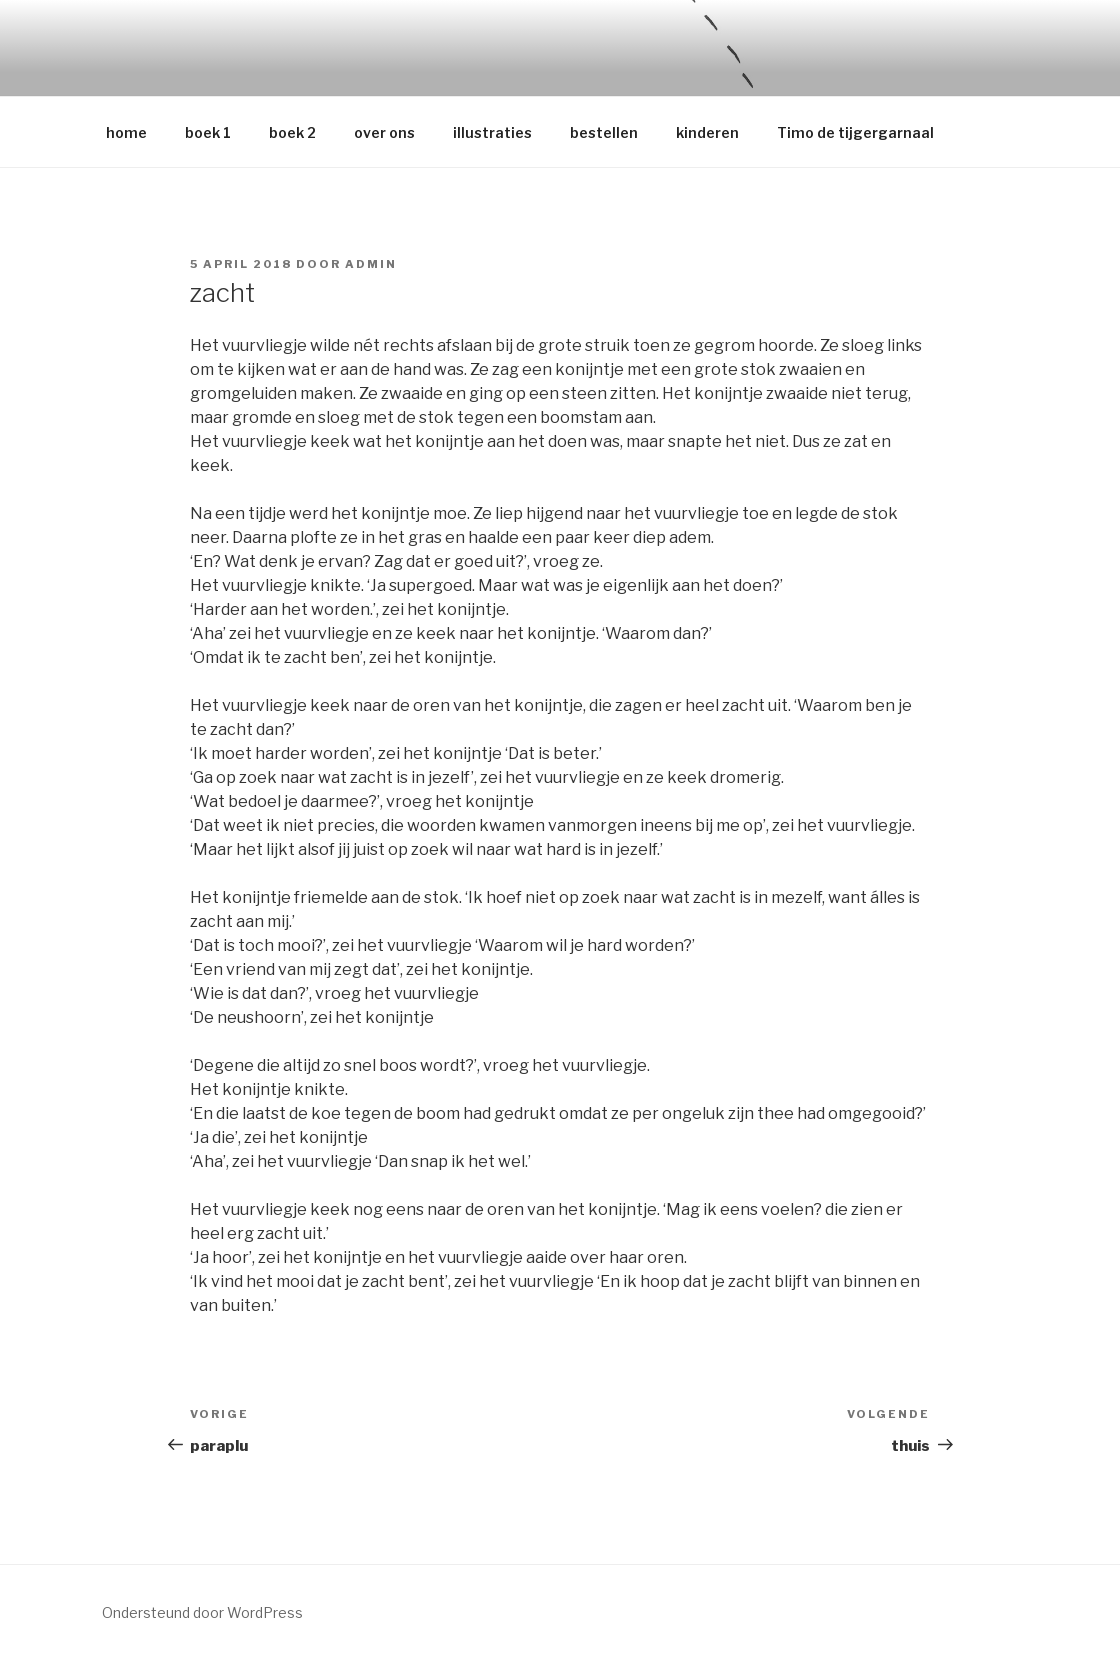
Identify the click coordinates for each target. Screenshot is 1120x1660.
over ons (384, 132)
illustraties (492, 132)
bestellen (604, 132)
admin (371, 264)
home (126, 132)
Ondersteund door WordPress (202, 1612)
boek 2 (292, 132)
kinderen (707, 132)
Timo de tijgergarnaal (855, 132)
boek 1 (208, 132)
